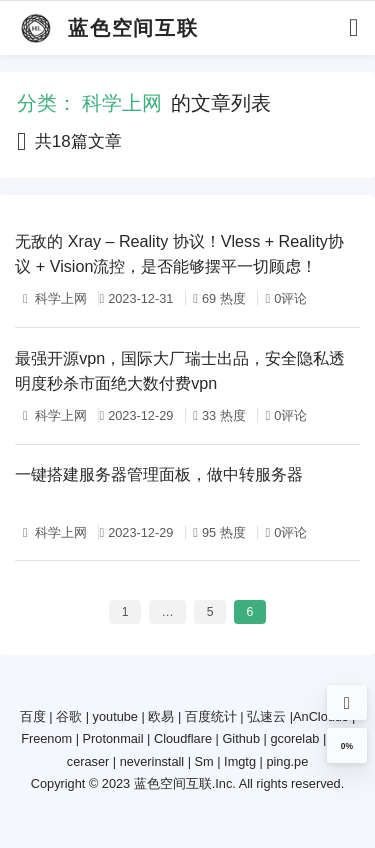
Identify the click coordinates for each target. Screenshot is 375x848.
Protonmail (113, 738)
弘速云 (266, 716)
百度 (33, 716)
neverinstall (152, 761)
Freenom (46, 738)
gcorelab (294, 738)
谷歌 (69, 716)
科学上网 (60, 298)
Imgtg (240, 761)
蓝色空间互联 (173, 783)
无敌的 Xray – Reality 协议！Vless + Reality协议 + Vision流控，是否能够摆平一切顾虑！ (179, 253)
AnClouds (320, 716)
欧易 (161, 716)
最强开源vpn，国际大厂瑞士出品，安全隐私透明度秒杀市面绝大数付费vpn (180, 370)
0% (347, 746)
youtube (115, 716)
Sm (204, 761)
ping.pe (287, 761)
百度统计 (211, 716)
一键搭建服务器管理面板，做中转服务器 (159, 474)
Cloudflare (183, 738)
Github (241, 738)
